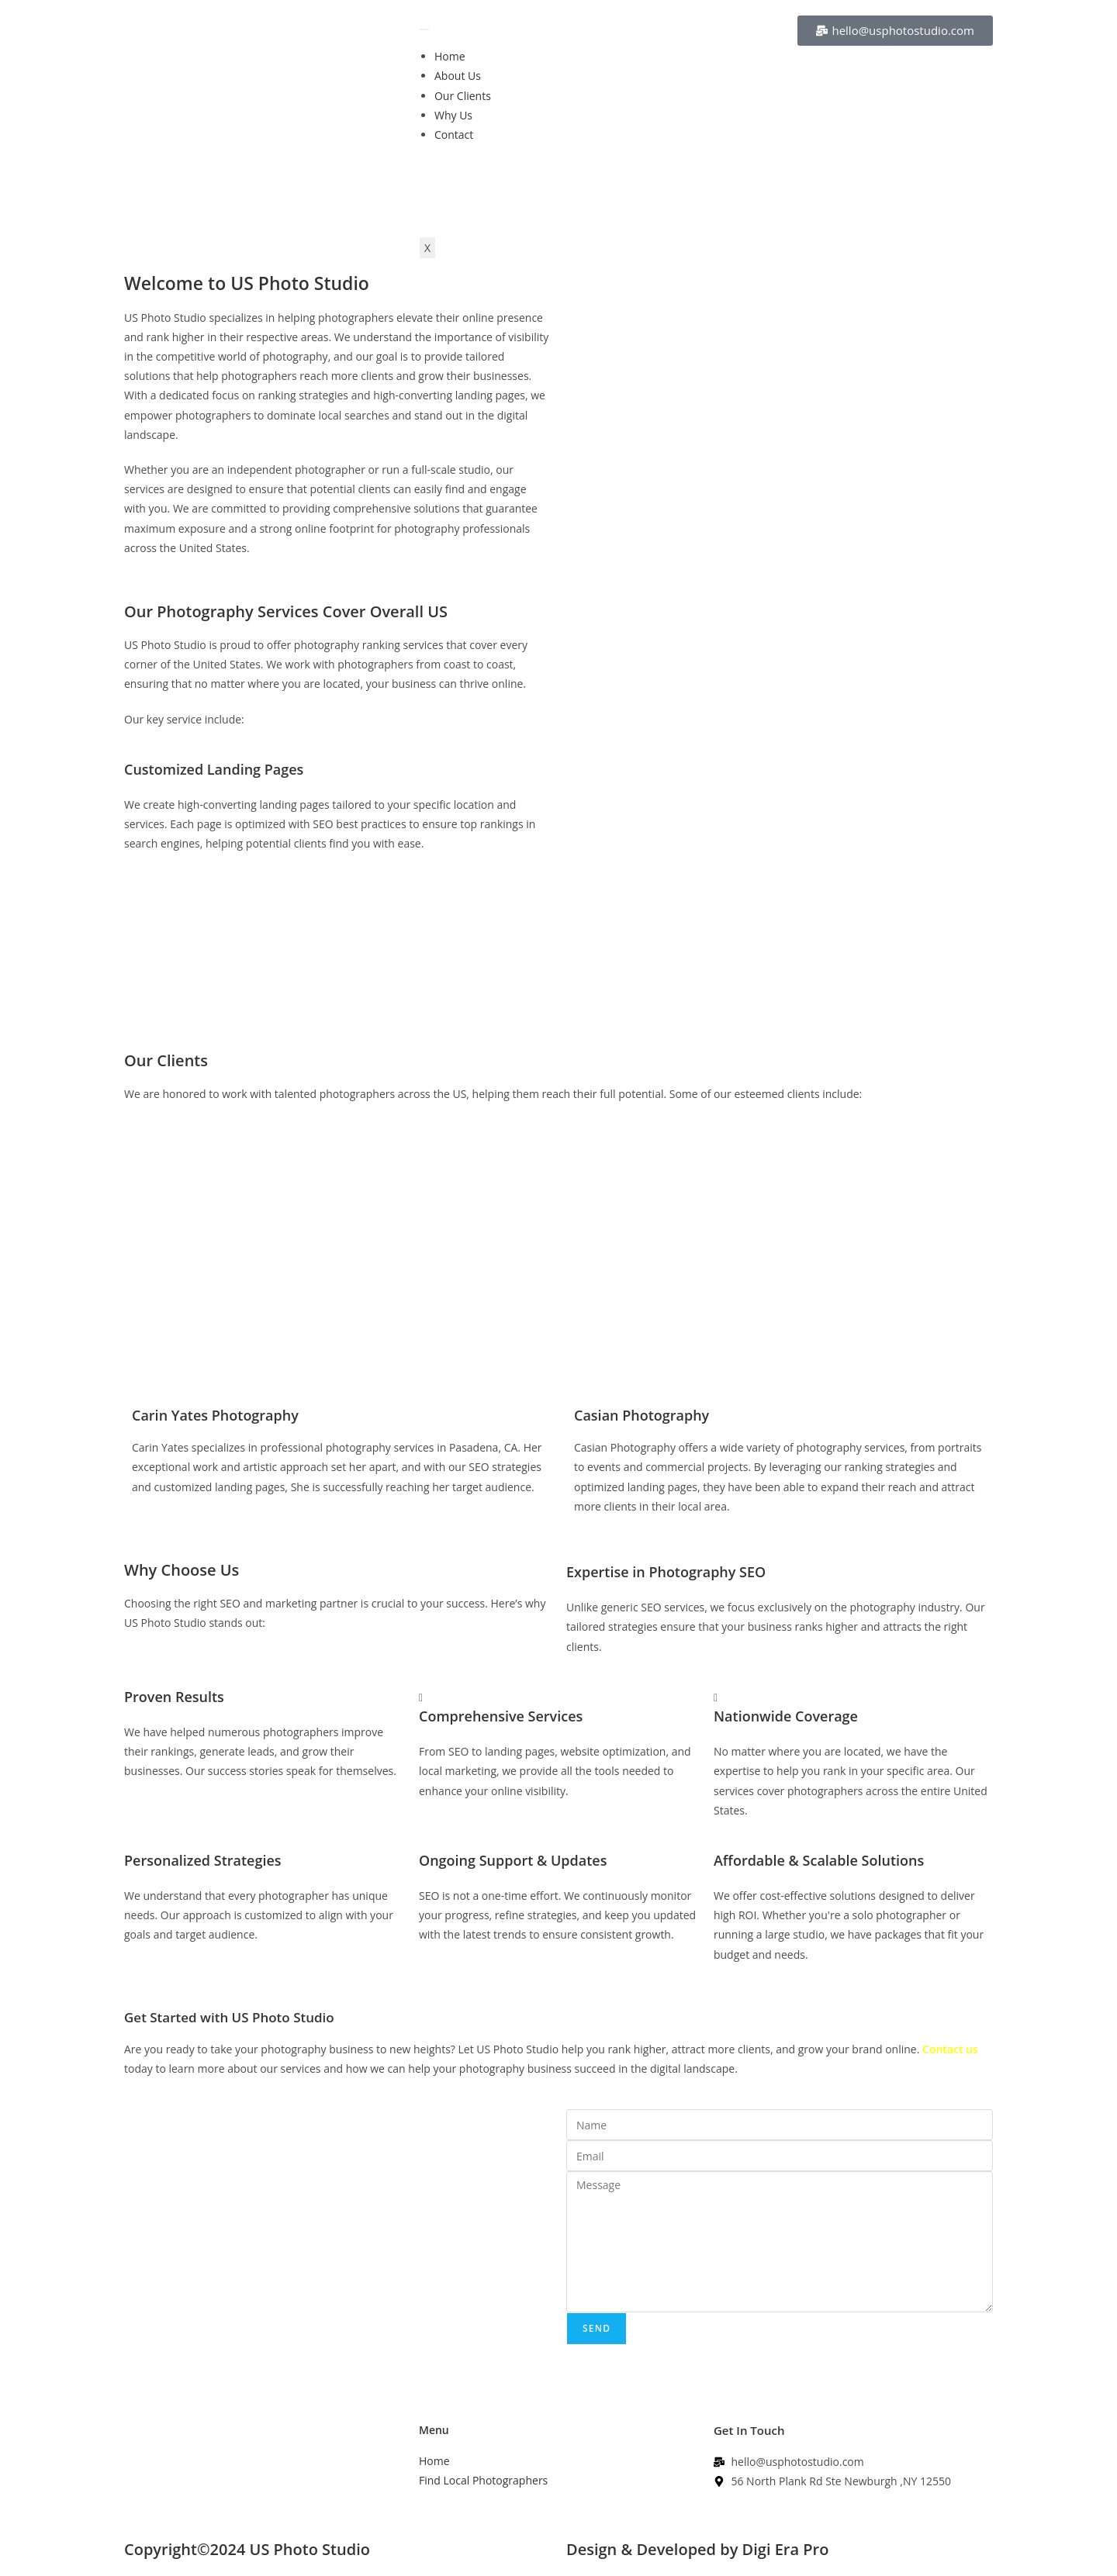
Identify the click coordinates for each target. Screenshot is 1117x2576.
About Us (457, 75)
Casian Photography (641, 1415)
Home (449, 56)
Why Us (453, 115)
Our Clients (462, 95)
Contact (453, 134)
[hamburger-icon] (424, 29)
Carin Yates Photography (215, 1415)
